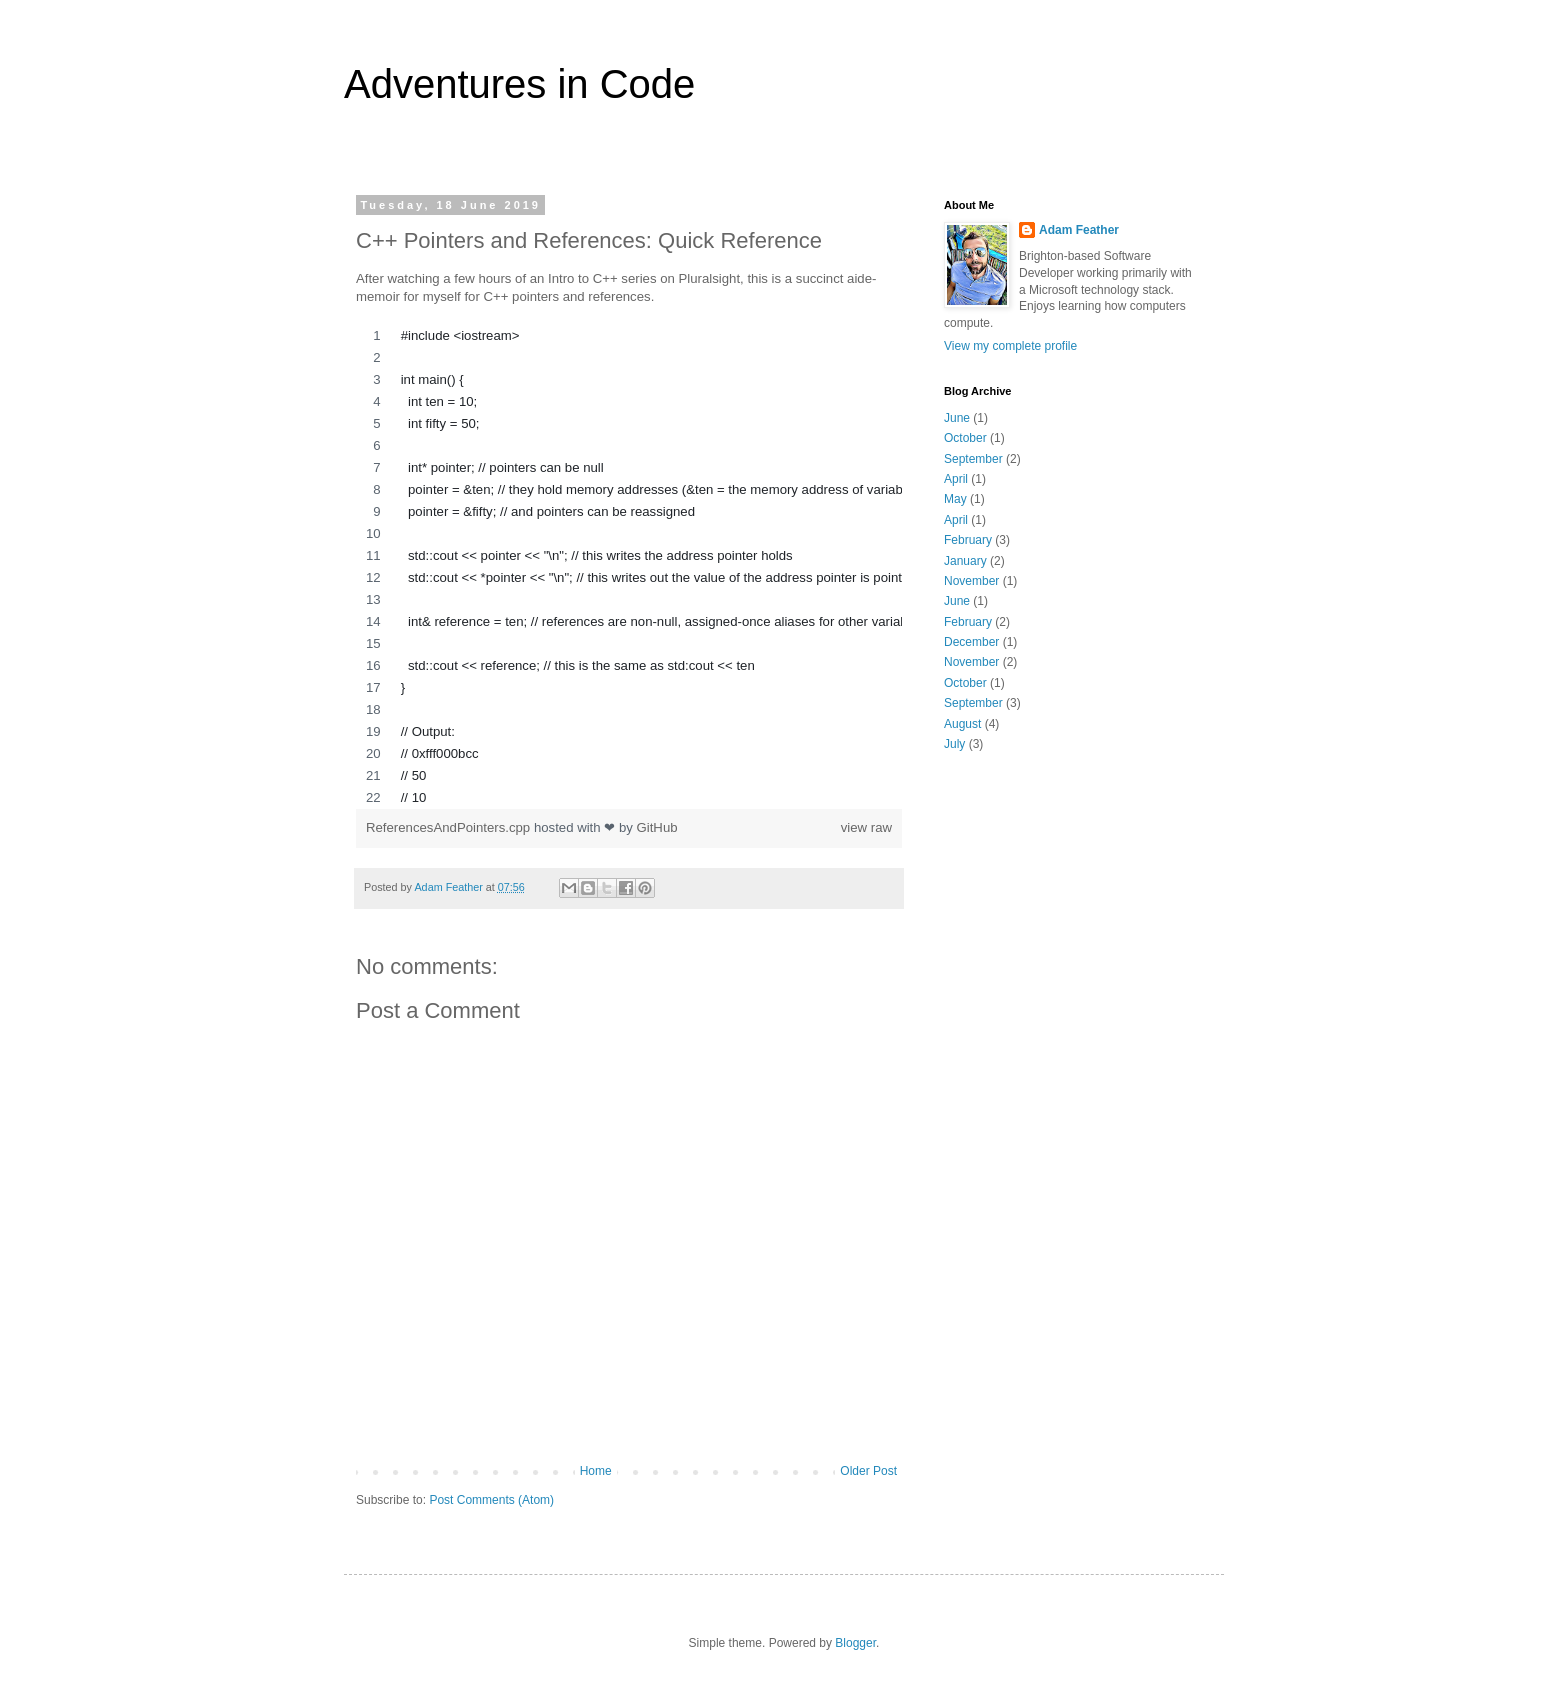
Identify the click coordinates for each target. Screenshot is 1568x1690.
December (971, 642)
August (962, 724)
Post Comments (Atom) (491, 1500)
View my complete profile (1010, 346)
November (971, 581)
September (973, 459)
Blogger (855, 1643)
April (956, 479)
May (955, 499)
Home (596, 1471)
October (965, 438)
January (965, 561)
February (968, 540)
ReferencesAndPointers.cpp (450, 827)
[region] (629, 567)
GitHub (657, 827)
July (954, 744)
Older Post (868, 1471)
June (957, 418)
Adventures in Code (519, 84)
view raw (866, 827)
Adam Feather (1079, 230)
